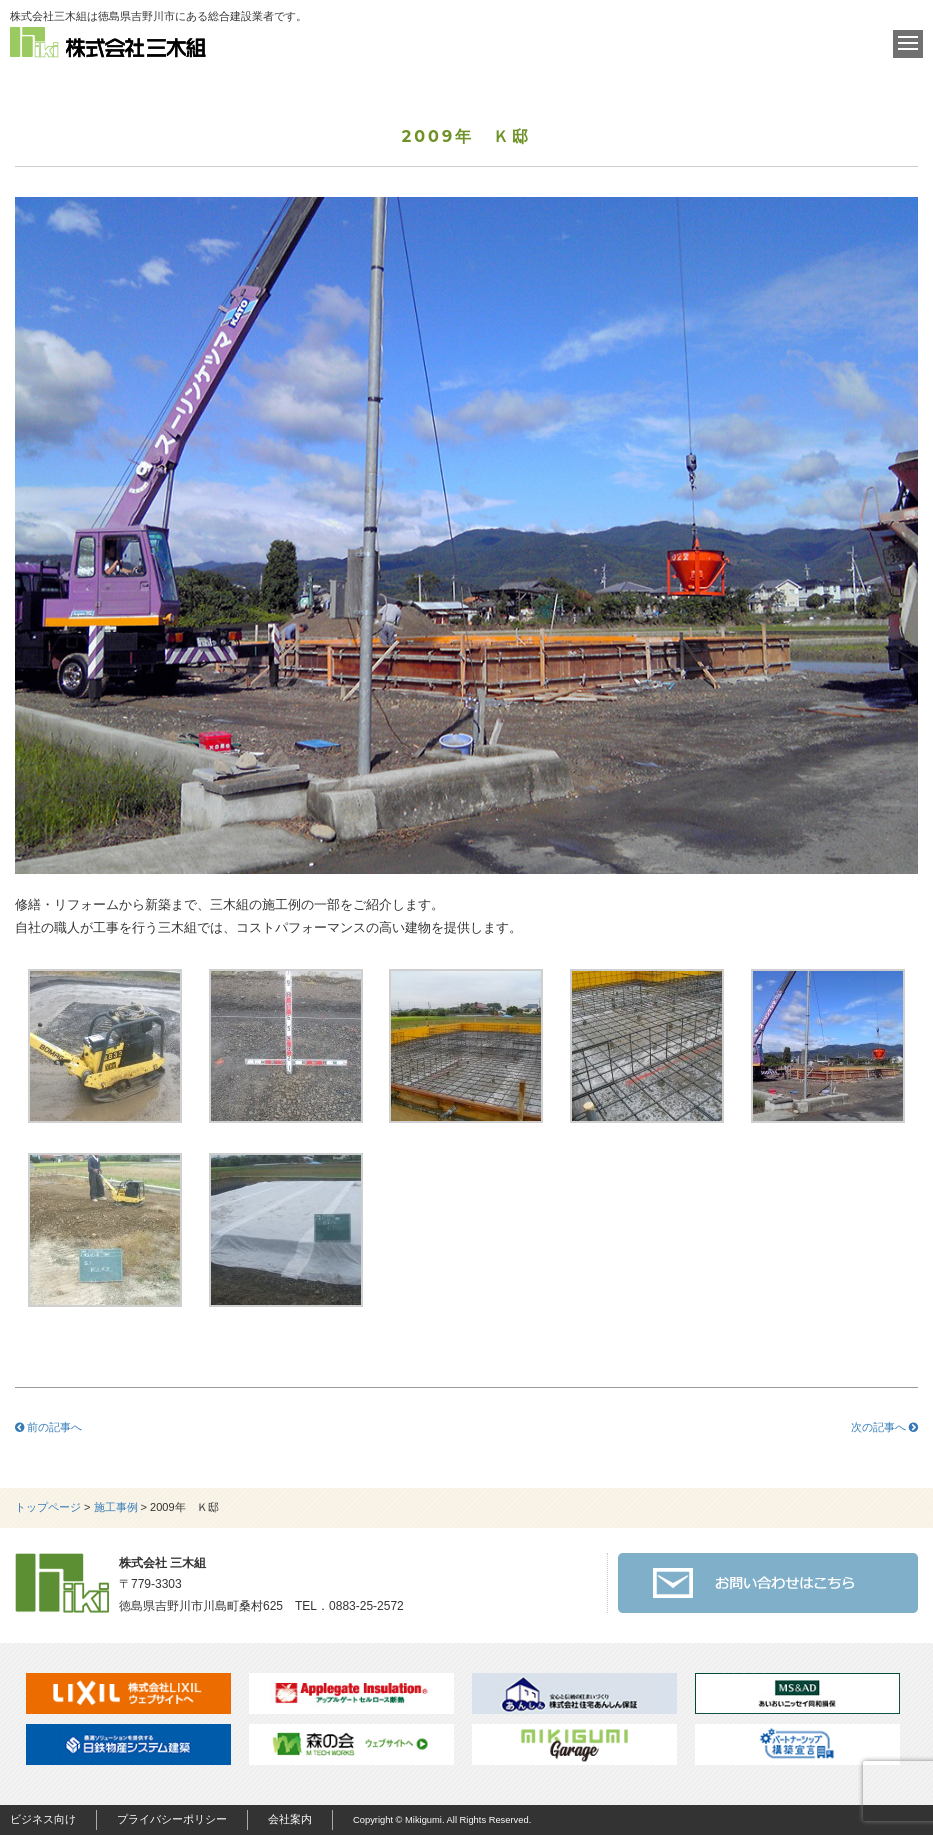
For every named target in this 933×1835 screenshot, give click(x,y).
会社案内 (290, 1819)
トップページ (48, 1507)
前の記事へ (48, 1427)
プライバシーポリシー (172, 1819)
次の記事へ (884, 1427)
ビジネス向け (43, 1819)
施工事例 (116, 1507)
